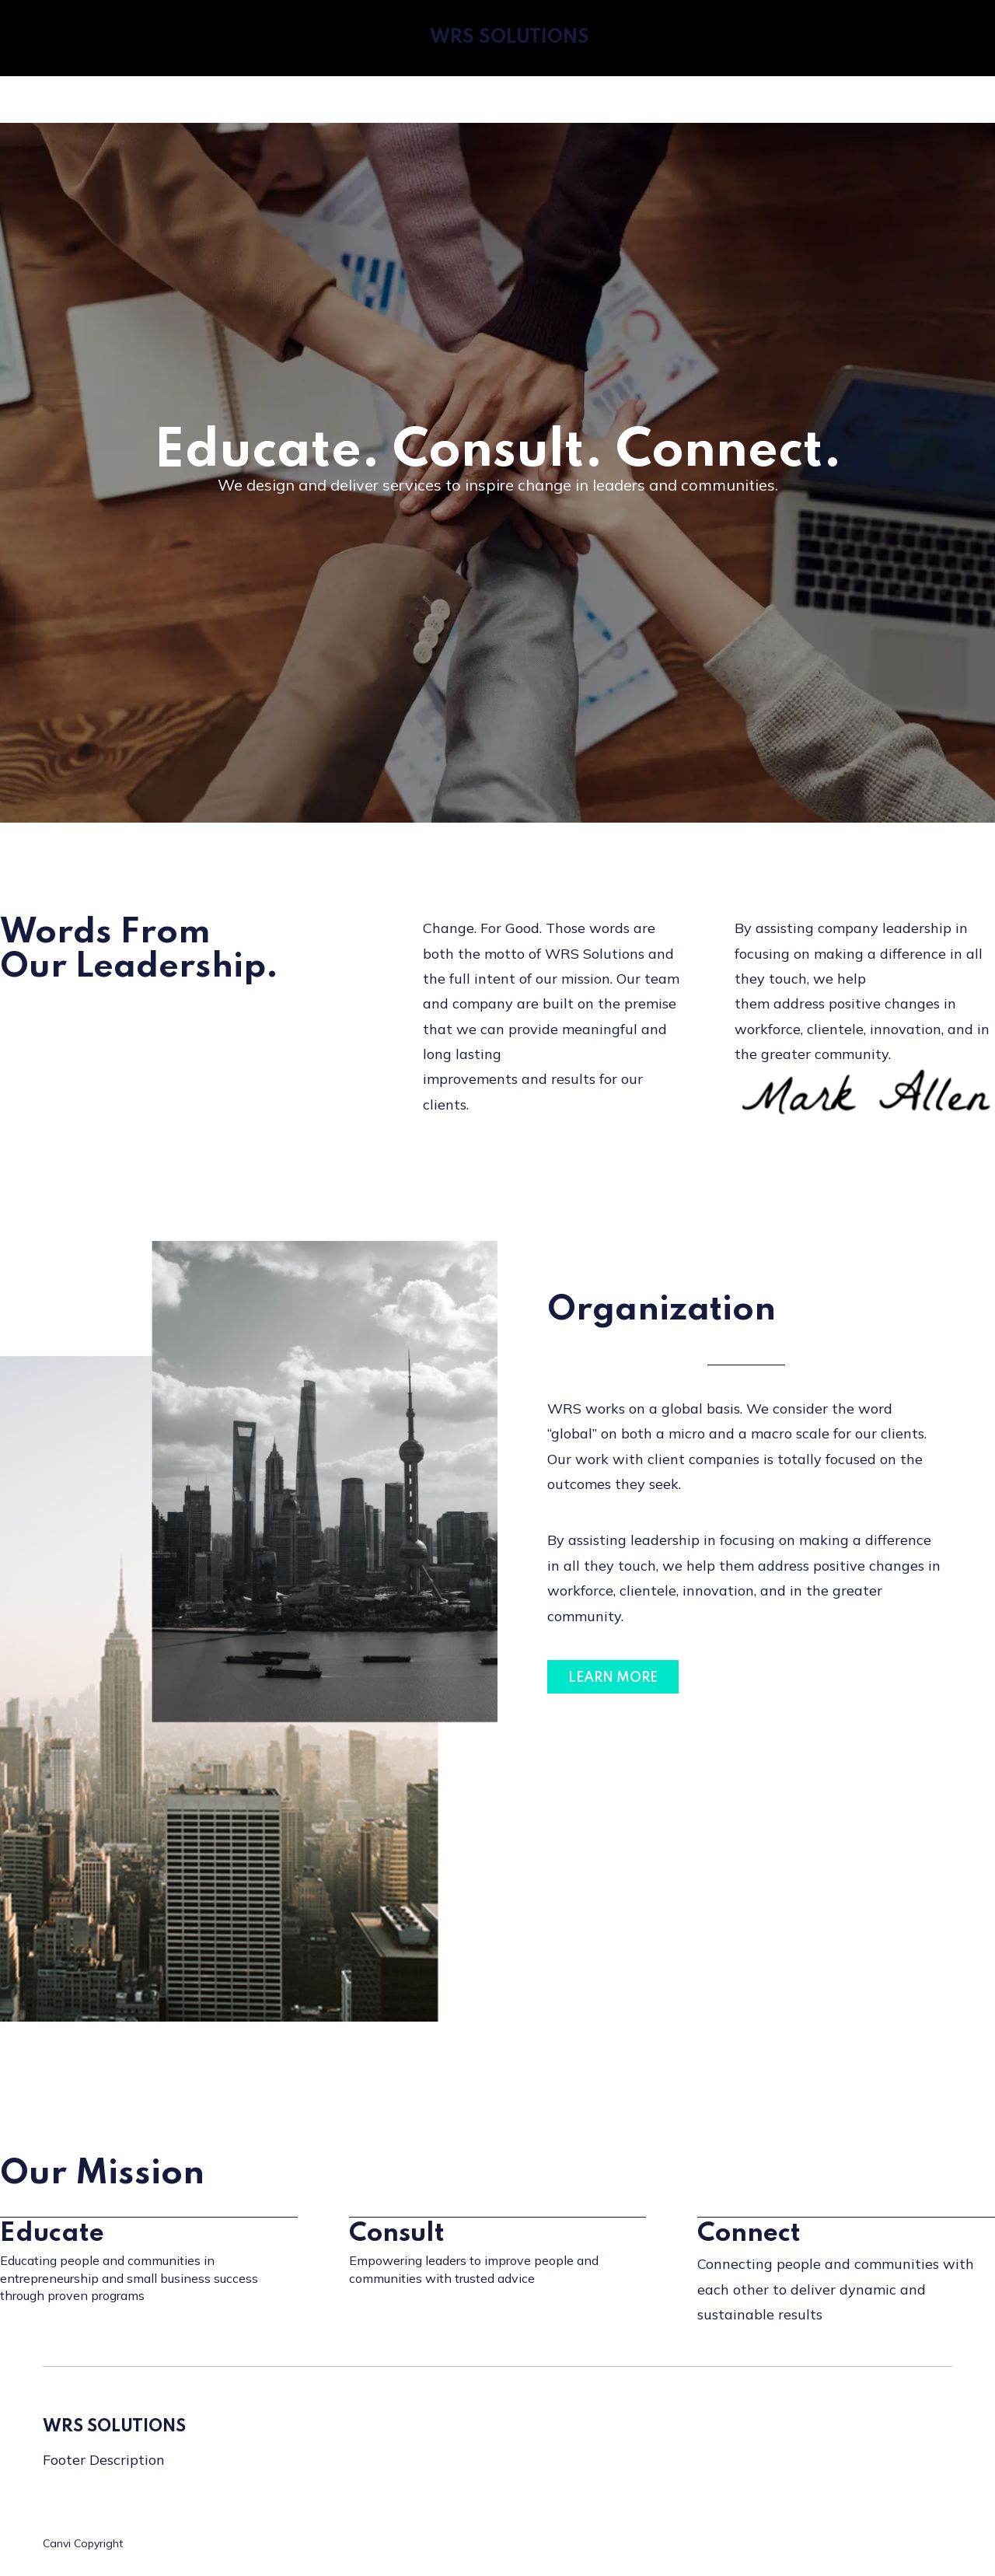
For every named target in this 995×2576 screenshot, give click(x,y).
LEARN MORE (613, 1678)
